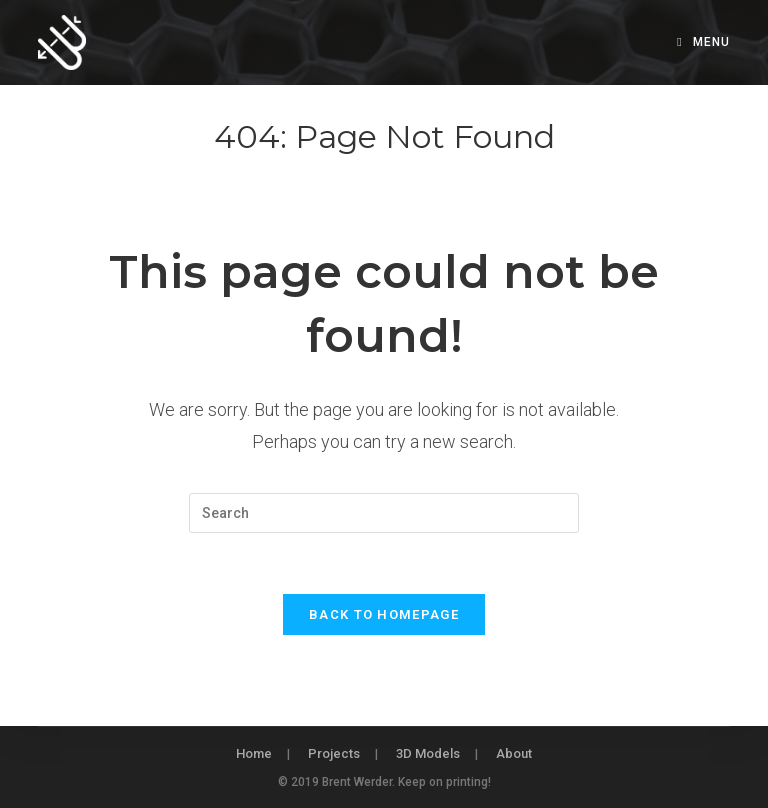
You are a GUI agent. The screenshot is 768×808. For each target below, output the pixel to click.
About (514, 753)
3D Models (428, 753)
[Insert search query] (384, 513)
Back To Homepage (384, 614)
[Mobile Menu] (703, 42)
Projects (334, 753)
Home (254, 753)
